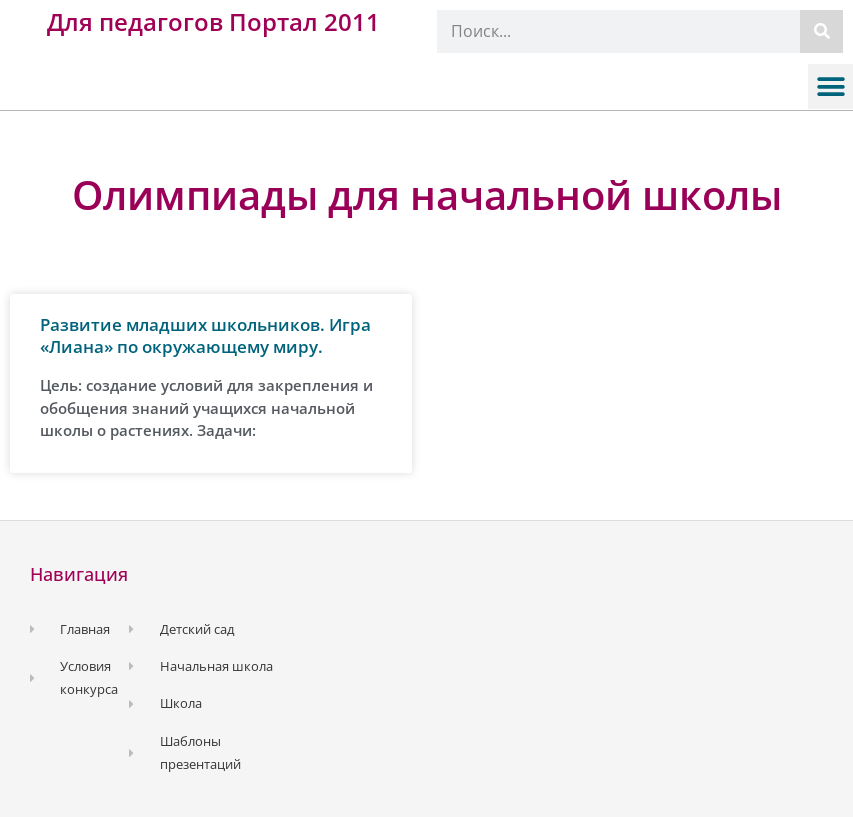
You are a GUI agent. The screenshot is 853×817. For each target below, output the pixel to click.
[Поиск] (821, 31)
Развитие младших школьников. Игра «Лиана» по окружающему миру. (205, 335)
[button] (830, 86)
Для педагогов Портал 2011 (213, 21)
